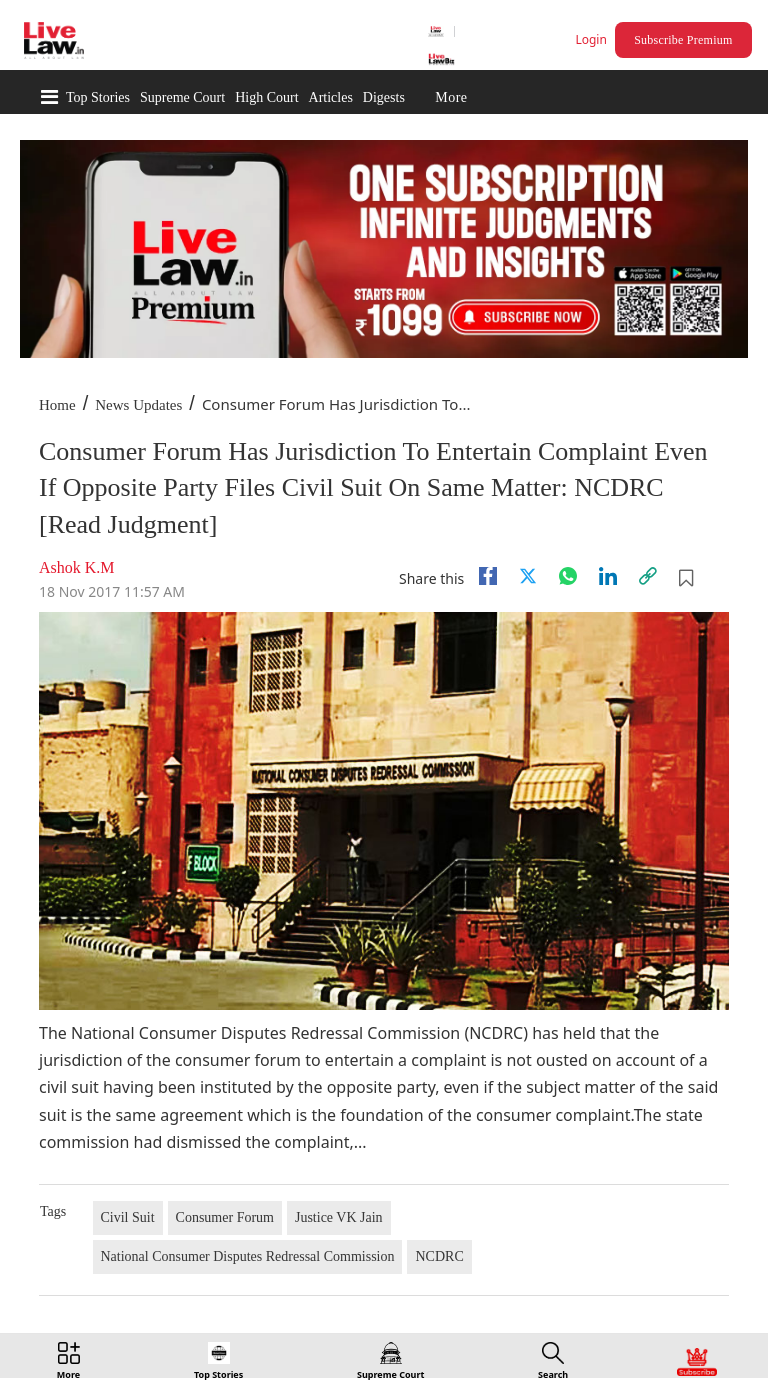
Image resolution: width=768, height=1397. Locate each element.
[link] (648, 576)
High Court (266, 97)
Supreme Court (182, 97)
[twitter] (528, 576)
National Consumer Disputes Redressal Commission (248, 1256)
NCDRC (439, 1256)
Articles (331, 97)
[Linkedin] (608, 576)
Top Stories (98, 97)
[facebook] (488, 576)
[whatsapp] (568, 576)
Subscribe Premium (683, 40)
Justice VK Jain (339, 1217)
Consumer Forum (225, 1217)
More (451, 97)
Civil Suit (128, 1217)
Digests (384, 97)
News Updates (138, 405)
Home (57, 405)
